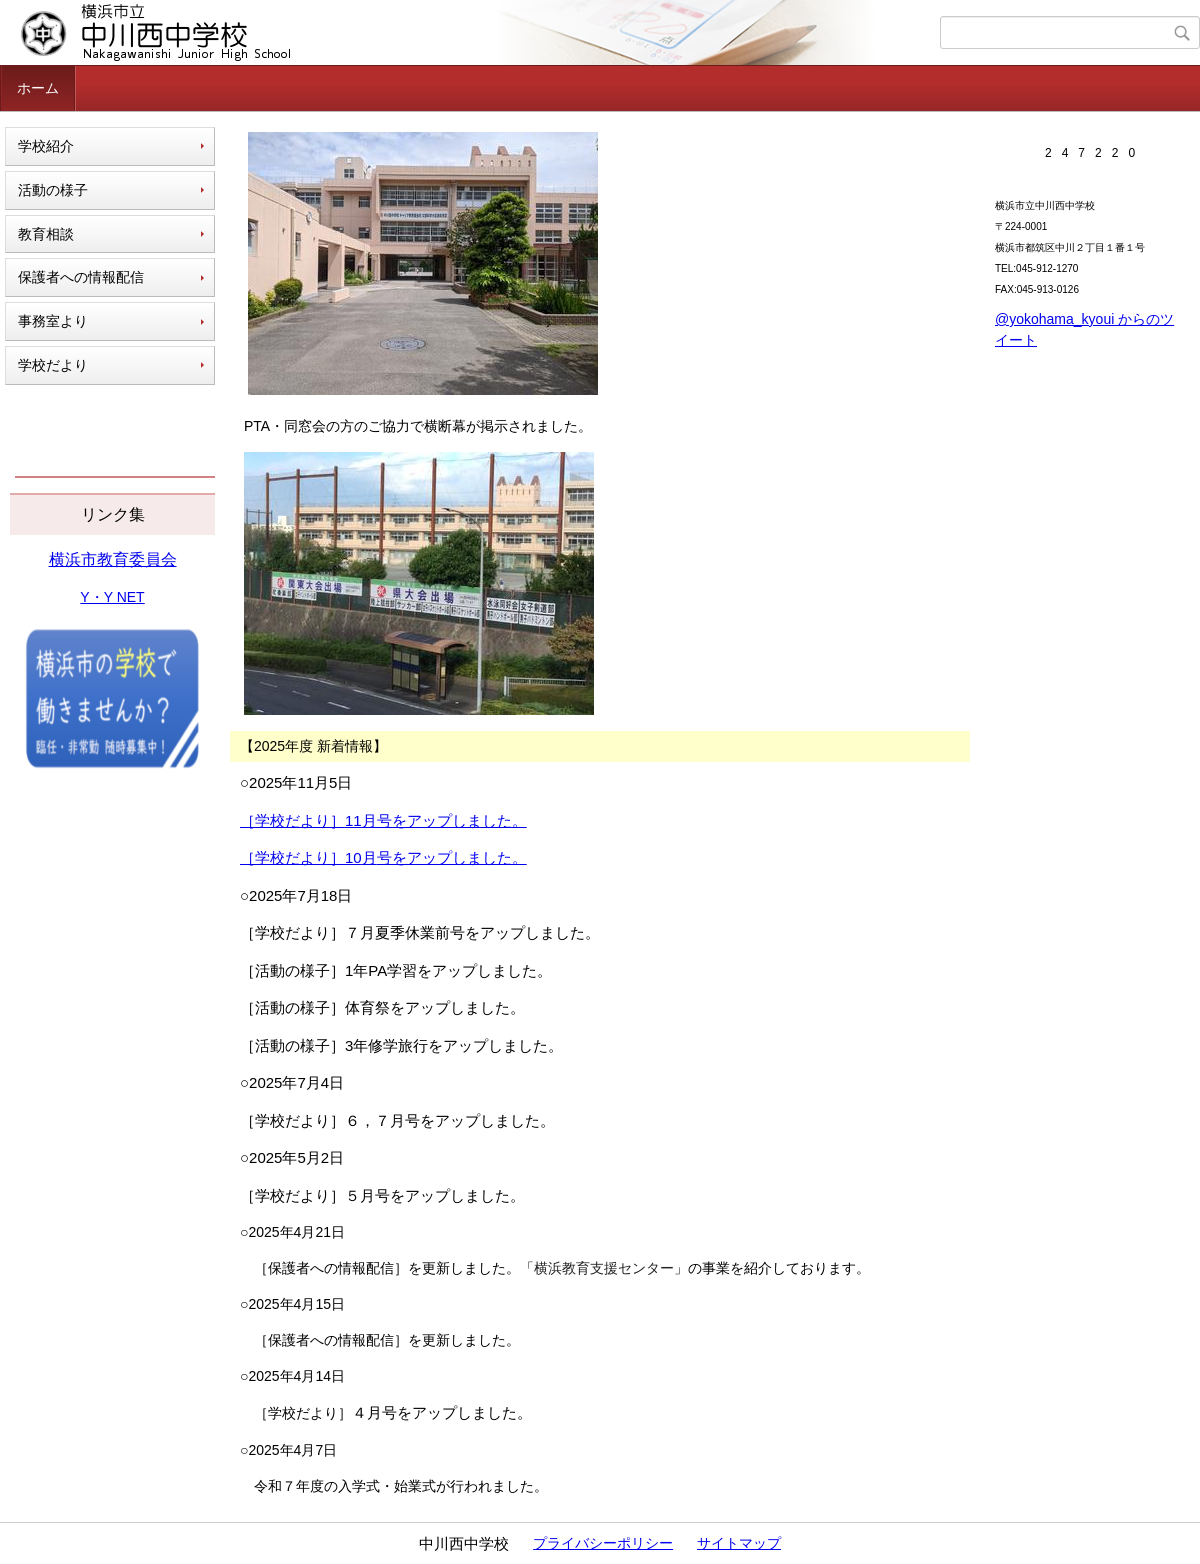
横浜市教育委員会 (113, 559)
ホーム (38, 88)
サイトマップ (739, 1543)
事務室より (53, 321)
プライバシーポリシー (603, 1543)
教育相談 (46, 234)
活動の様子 (53, 190)
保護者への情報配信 (81, 277)
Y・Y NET (112, 597)
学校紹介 (46, 146)
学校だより (53, 365)
